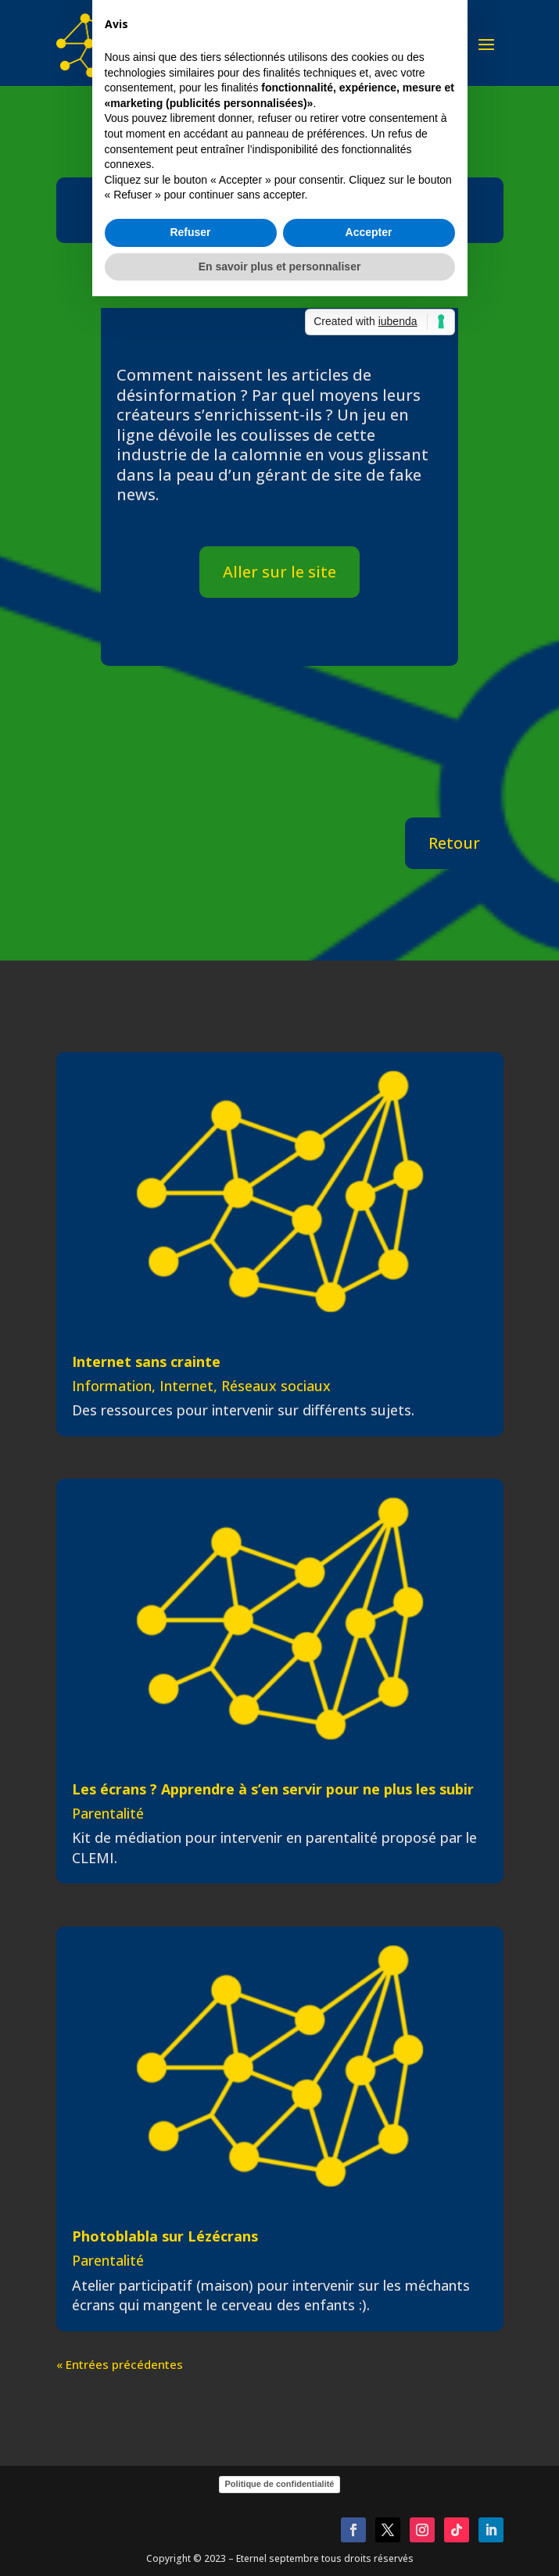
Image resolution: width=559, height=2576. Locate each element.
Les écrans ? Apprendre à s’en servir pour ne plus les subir (273, 1789)
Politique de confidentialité (280, 2483)
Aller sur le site (279, 571)
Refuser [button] (190, 1371)
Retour (454, 842)
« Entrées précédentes (119, 2364)
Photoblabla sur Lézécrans (165, 2236)
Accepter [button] (369, 1371)
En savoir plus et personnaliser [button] (280, 1406)
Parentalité (108, 1813)
